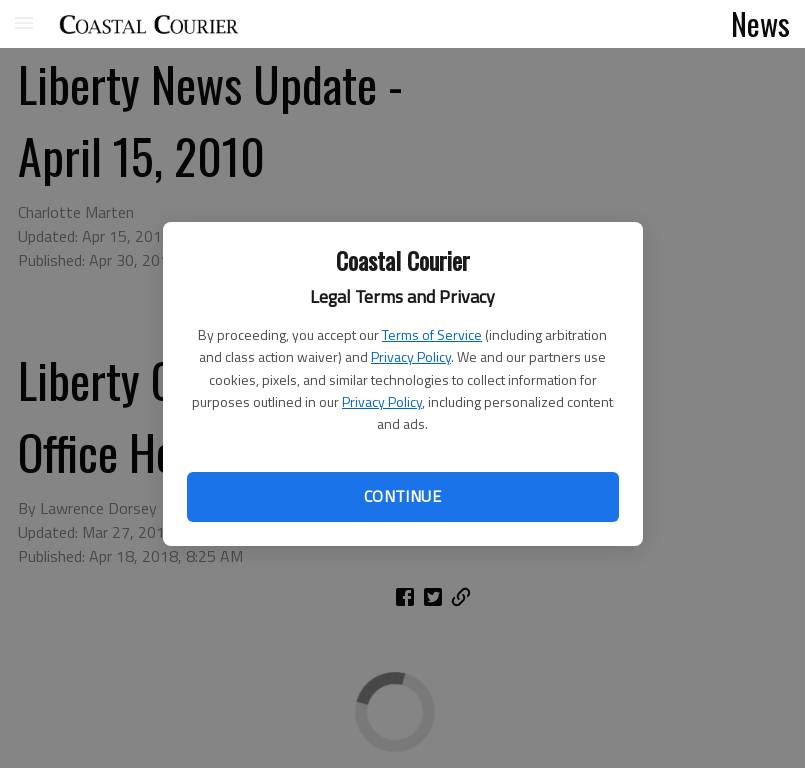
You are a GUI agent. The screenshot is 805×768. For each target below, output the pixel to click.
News (760, 23)
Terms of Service (432, 334)
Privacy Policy (411, 356)
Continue (402, 496)
